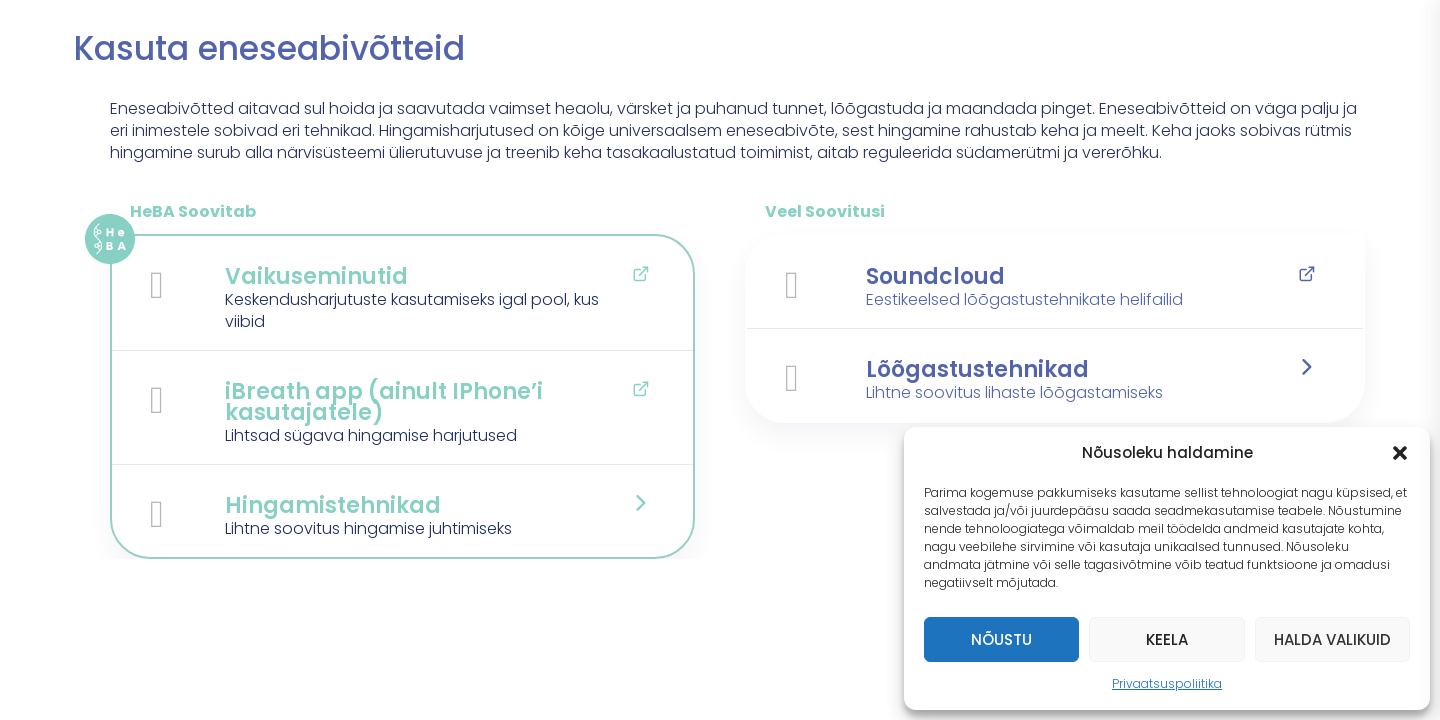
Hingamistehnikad (333, 505)
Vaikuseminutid (316, 276)
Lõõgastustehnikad (977, 369)
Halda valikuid (1332, 639)
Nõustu (1001, 639)
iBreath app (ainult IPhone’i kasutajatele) (384, 402)
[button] (1400, 453)
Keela (1167, 639)
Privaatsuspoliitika (1167, 683)
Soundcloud (935, 276)
